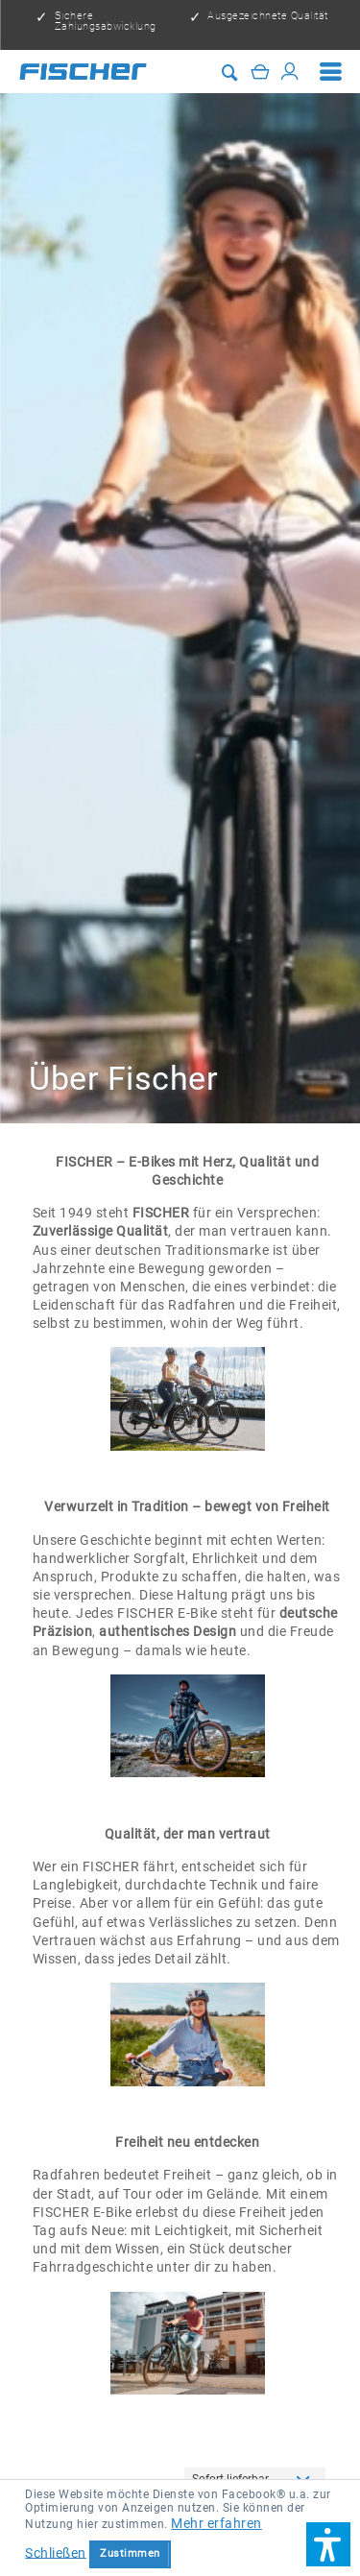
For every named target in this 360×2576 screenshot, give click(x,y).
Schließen (55, 2552)
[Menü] (331, 71)
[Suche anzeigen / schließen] (230, 72)
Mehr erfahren (216, 2523)
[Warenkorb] (260, 71)
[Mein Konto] (290, 71)
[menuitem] (331, 71)
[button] (328, 2544)
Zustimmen (130, 2553)
